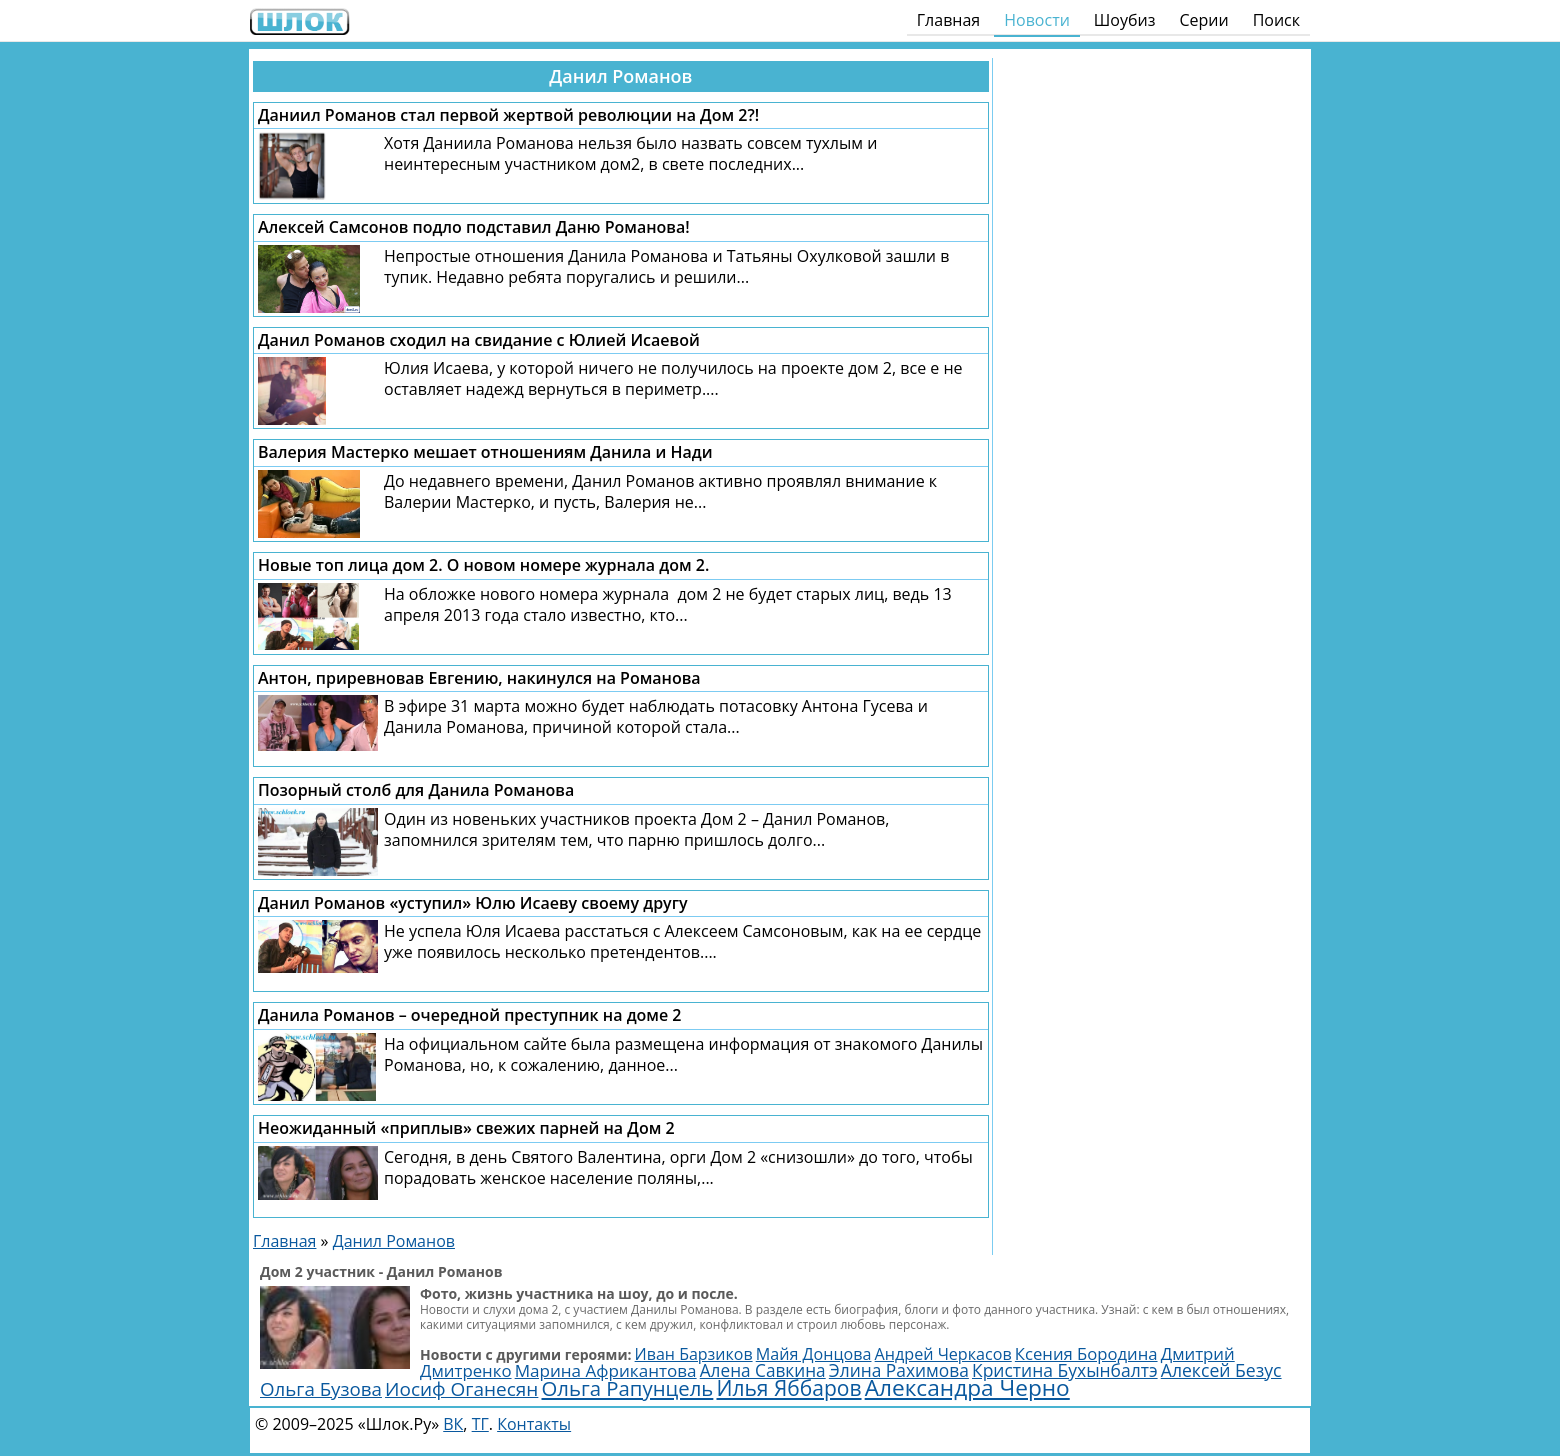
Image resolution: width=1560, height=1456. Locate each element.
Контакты (534, 1424)
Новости (1037, 20)
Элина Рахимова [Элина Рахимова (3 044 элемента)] (899, 1370)
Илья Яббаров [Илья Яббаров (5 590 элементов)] (788, 1388)
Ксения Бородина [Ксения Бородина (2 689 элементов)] (1086, 1353)
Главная (948, 20)
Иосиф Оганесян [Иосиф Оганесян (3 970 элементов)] (461, 1389)
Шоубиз (1125, 20)
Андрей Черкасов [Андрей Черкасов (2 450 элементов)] (943, 1354)
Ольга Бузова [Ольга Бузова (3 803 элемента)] (321, 1388)
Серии (1203, 20)
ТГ (480, 1424)
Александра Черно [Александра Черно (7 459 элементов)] (967, 1387)
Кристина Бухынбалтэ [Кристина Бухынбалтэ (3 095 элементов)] (1065, 1370)
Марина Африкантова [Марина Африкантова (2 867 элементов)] (606, 1370)
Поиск (1276, 20)
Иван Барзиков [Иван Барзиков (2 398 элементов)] (694, 1354)
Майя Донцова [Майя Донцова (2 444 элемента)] (814, 1354)
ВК (453, 1424)
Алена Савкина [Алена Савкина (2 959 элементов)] (763, 1370)
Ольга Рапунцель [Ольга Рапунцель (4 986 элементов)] (628, 1388)
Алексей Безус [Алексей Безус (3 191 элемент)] (1221, 1370)
